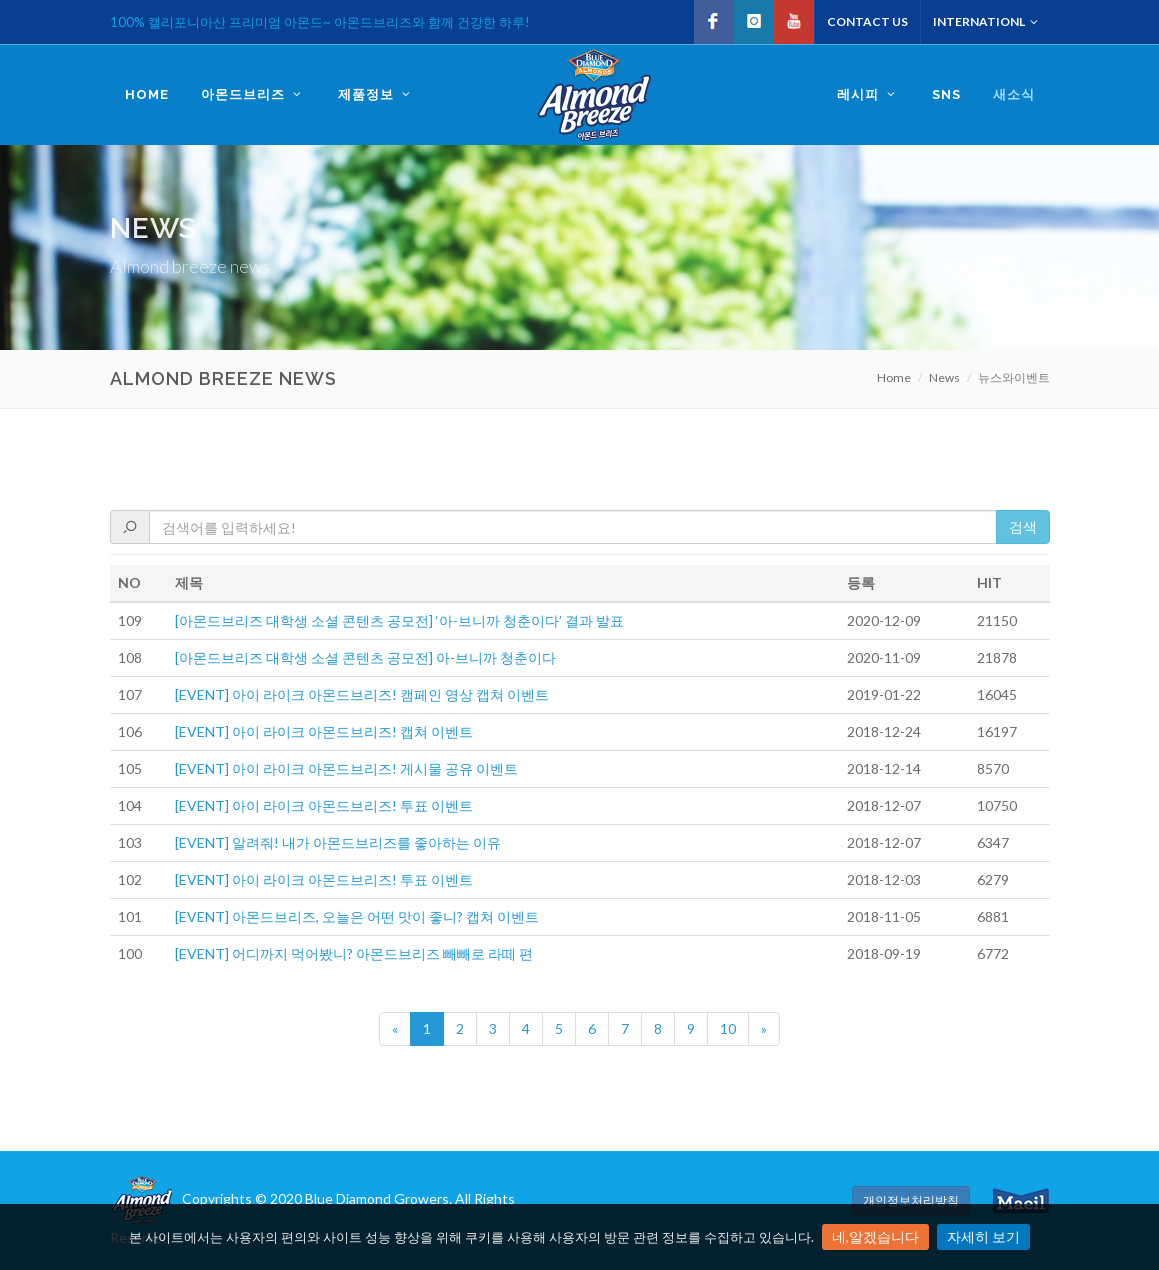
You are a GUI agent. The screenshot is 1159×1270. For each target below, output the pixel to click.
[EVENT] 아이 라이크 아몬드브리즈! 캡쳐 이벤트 (324, 731)
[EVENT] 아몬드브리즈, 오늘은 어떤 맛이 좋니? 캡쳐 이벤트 (357, 916)
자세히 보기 (983, 1236)
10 (728, 1028)
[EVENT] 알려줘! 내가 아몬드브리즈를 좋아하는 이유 (338, 842)
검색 (1023, 526)
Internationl (985, 22)
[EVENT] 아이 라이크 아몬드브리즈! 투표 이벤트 (324, 805)
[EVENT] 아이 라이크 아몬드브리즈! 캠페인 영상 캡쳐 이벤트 (362, 694)
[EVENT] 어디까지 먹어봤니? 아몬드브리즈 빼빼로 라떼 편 (354, 953)
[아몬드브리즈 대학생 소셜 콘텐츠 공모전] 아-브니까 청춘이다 (365, 657)
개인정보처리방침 (911, 1200)
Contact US (867, 21)
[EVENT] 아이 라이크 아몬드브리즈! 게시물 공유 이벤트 (346, 768)
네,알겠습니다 (875, 1236)
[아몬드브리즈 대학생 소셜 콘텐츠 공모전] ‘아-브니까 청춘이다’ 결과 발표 (399, 620)
